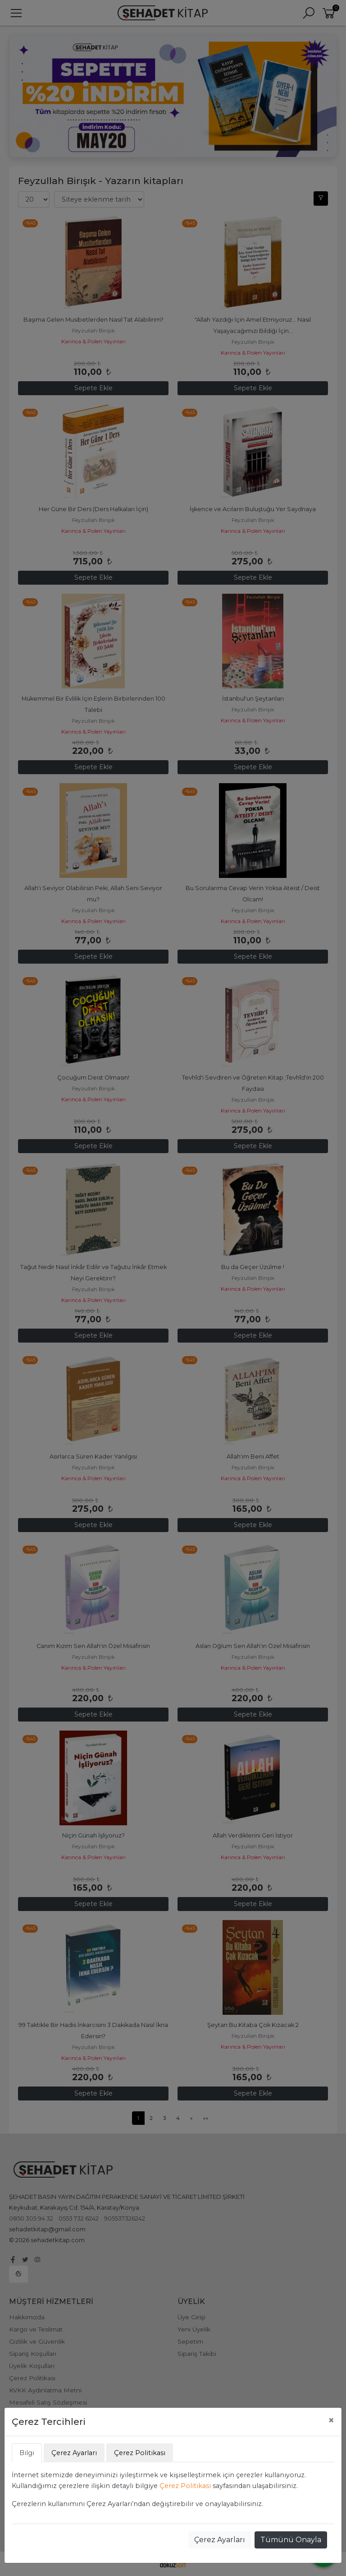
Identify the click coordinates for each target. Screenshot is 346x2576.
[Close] (331, 2420)
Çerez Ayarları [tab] (74, 2453)
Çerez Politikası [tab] (139, 2453)
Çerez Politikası (185, 2486)
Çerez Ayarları (219, 2539)
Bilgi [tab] (26, 2453)
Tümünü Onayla (290, 2539)
